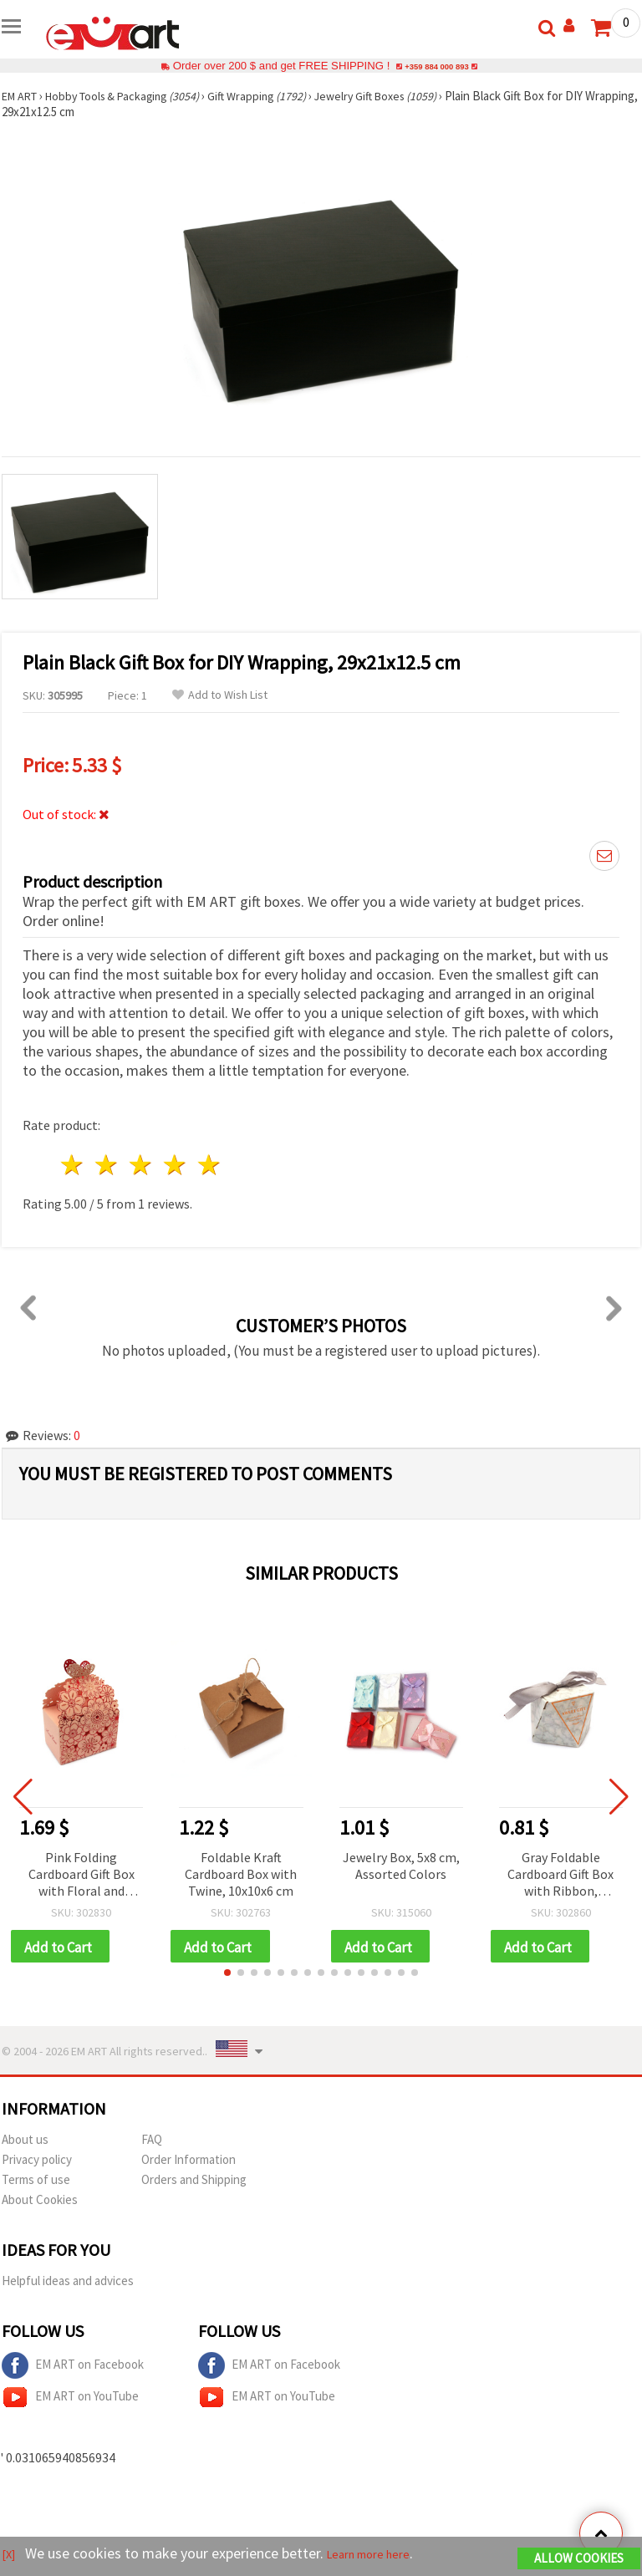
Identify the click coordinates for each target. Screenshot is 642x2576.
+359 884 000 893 (436, 65)
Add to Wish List (220, 695)
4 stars (175, 1165)
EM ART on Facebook (73, 2368)
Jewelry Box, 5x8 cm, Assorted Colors (401, 1865)
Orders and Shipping (194, 2182)
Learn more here (382, 2555)
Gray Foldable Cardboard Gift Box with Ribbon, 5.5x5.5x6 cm (560, 1875)
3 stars (142, 1165)
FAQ (151, 2142)
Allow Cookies (579, 2560)
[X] (10, 2555)
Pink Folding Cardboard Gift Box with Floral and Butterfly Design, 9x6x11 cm (81, 1875)
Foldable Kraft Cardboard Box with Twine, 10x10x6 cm (241, 1874)
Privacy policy (37, 2162)
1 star (73, 1165)
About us (25, 2142)
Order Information (188, 2162)
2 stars (107, 1165)
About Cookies (40, 2202)
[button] (227, 1975)
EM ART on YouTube (70, 2399)
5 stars (209, 1165)
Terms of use (36, 2182)
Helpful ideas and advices (68, 2283)
